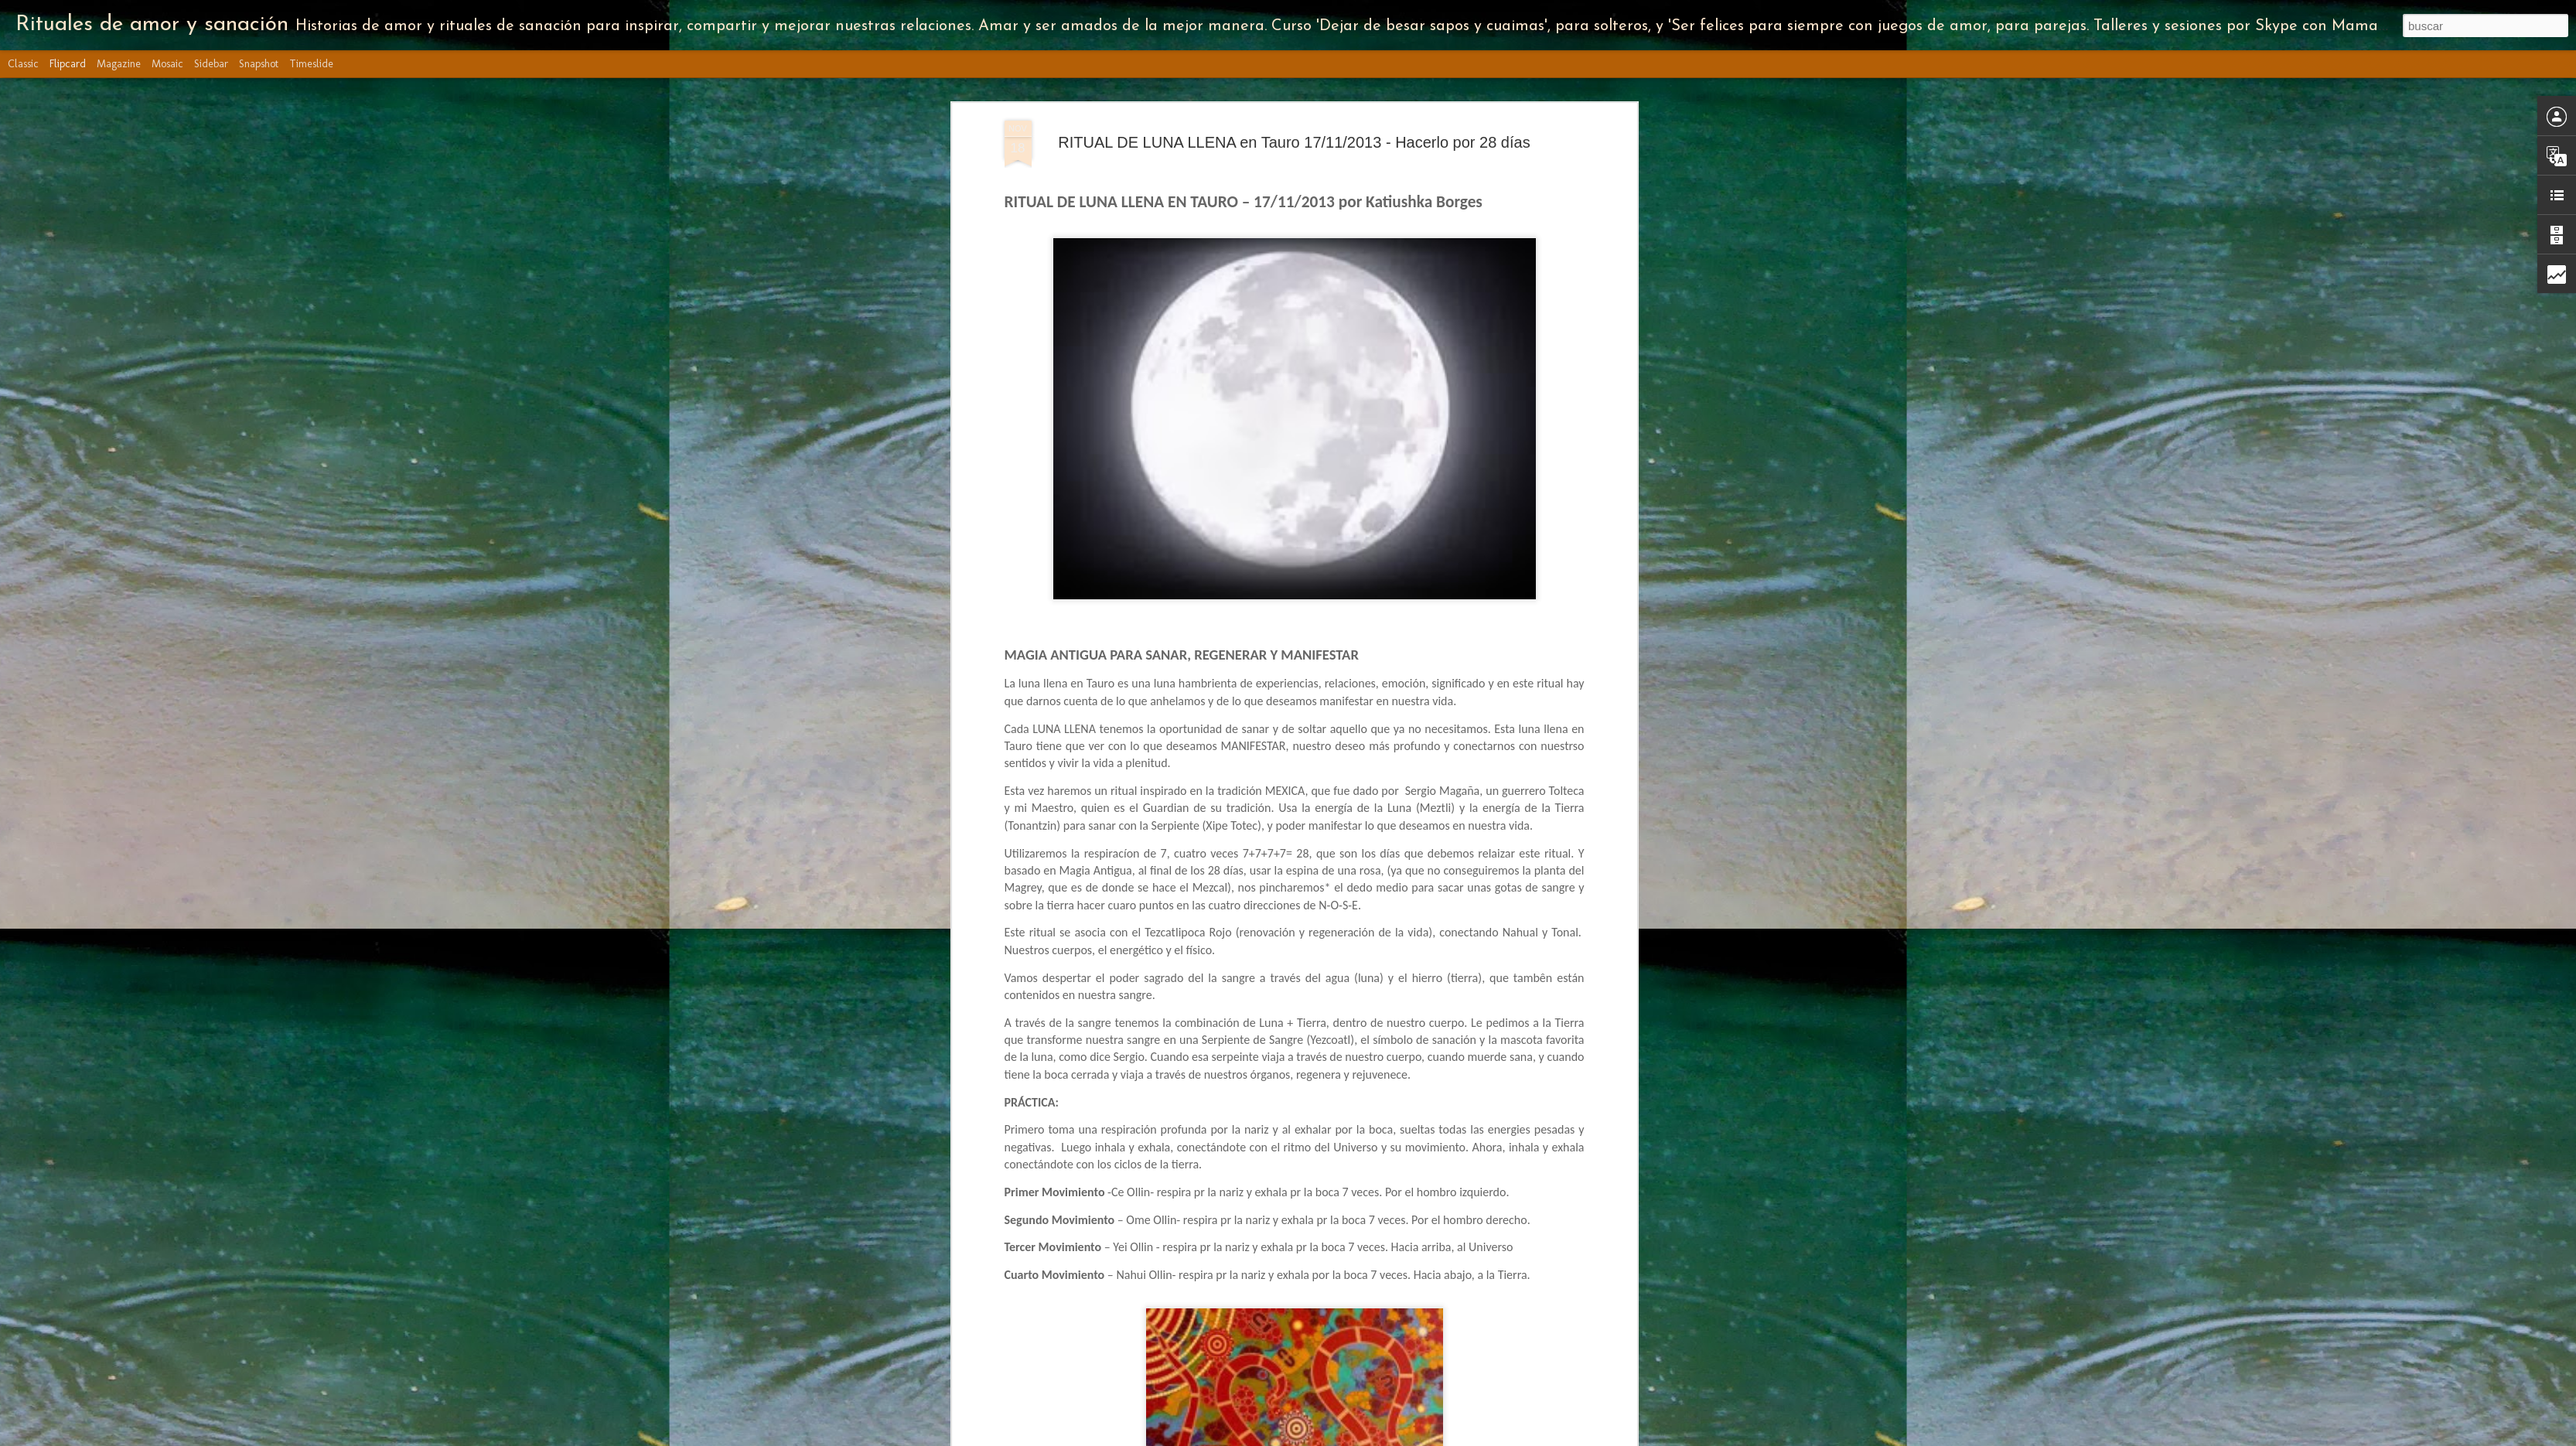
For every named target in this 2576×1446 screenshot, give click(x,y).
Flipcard (67, 63)
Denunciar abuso (1547, 1437)
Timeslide (311, 63)
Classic (23, 63)
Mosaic (167, 63)
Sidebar (211, 63)
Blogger (1496, 1437)
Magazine (119, 63)
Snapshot (258, 63)
